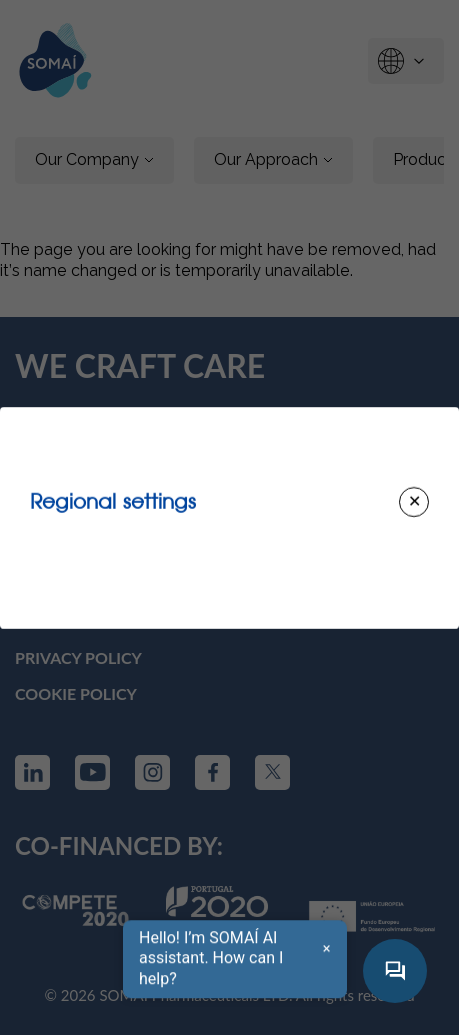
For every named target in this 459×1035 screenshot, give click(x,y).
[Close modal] (414, 502)
